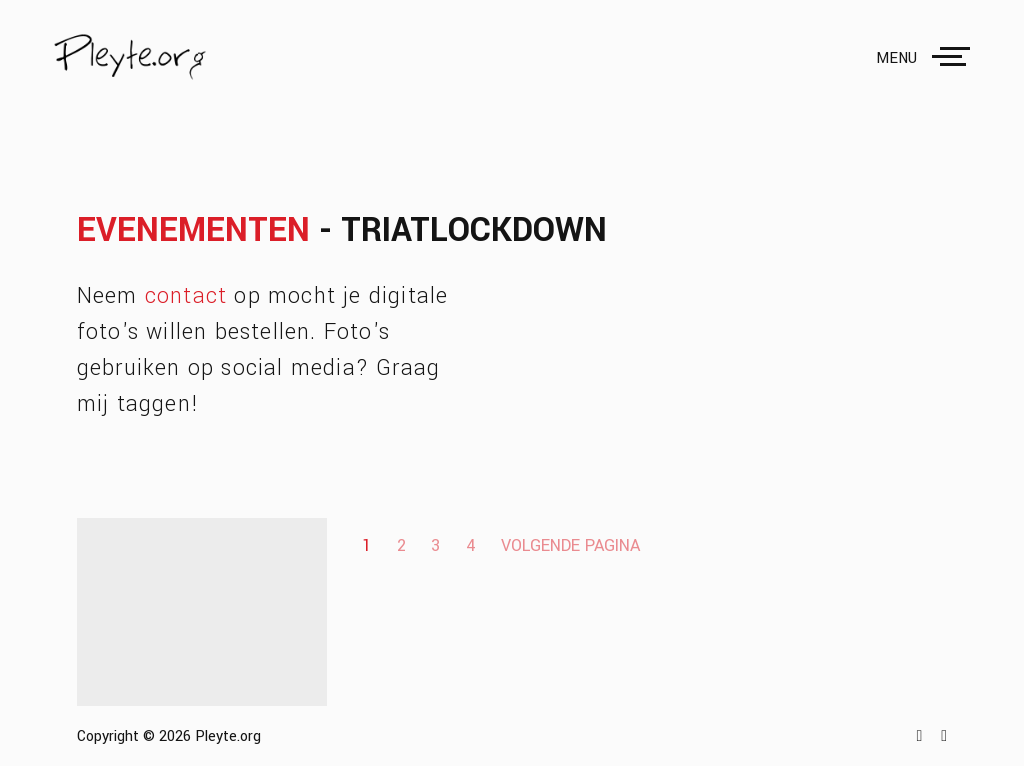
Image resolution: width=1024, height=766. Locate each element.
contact (186, 296)
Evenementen (193, 230)
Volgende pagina (570, 545)
